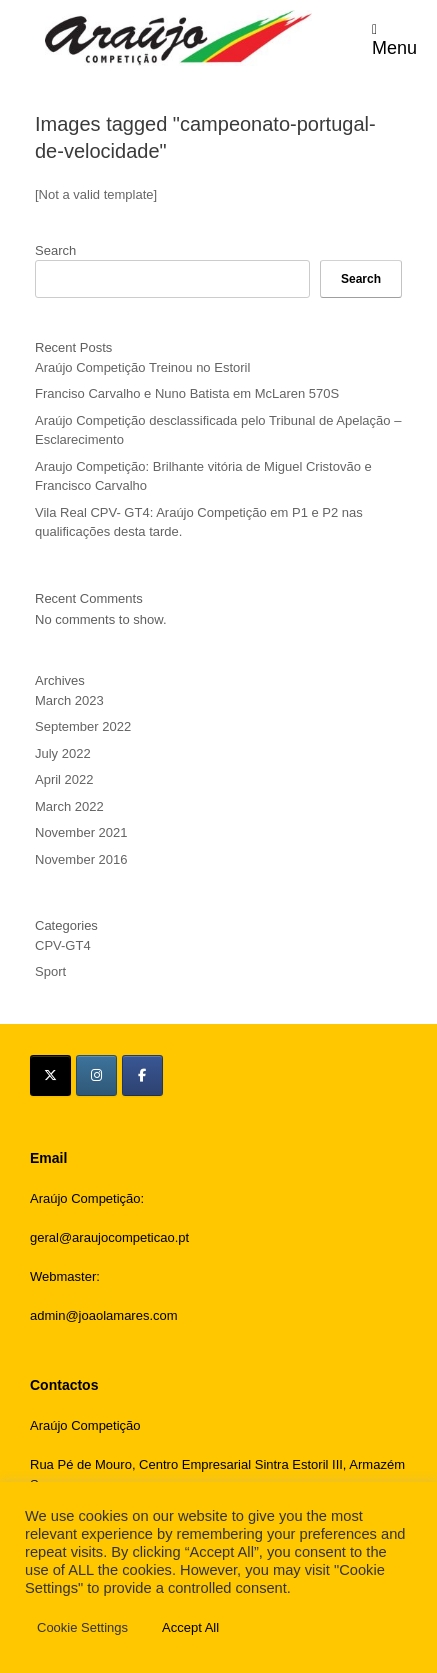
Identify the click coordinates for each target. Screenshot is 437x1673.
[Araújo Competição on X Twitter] (50, 1075)
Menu (394, 38)
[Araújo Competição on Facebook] (142, 1075)
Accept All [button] (190, 1627)
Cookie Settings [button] (82, 1627)
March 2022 (69, 806)
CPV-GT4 (63, 945)
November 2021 (81, 832)
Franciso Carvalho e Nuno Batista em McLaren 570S (187, 393)
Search (55, 250)
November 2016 (81, 859)
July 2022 (63, 753)
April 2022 (64, 779)
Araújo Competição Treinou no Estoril (142, 367)
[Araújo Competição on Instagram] (96, 1075)
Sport (50, 971)
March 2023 (69, 700)
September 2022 (83, 726)
